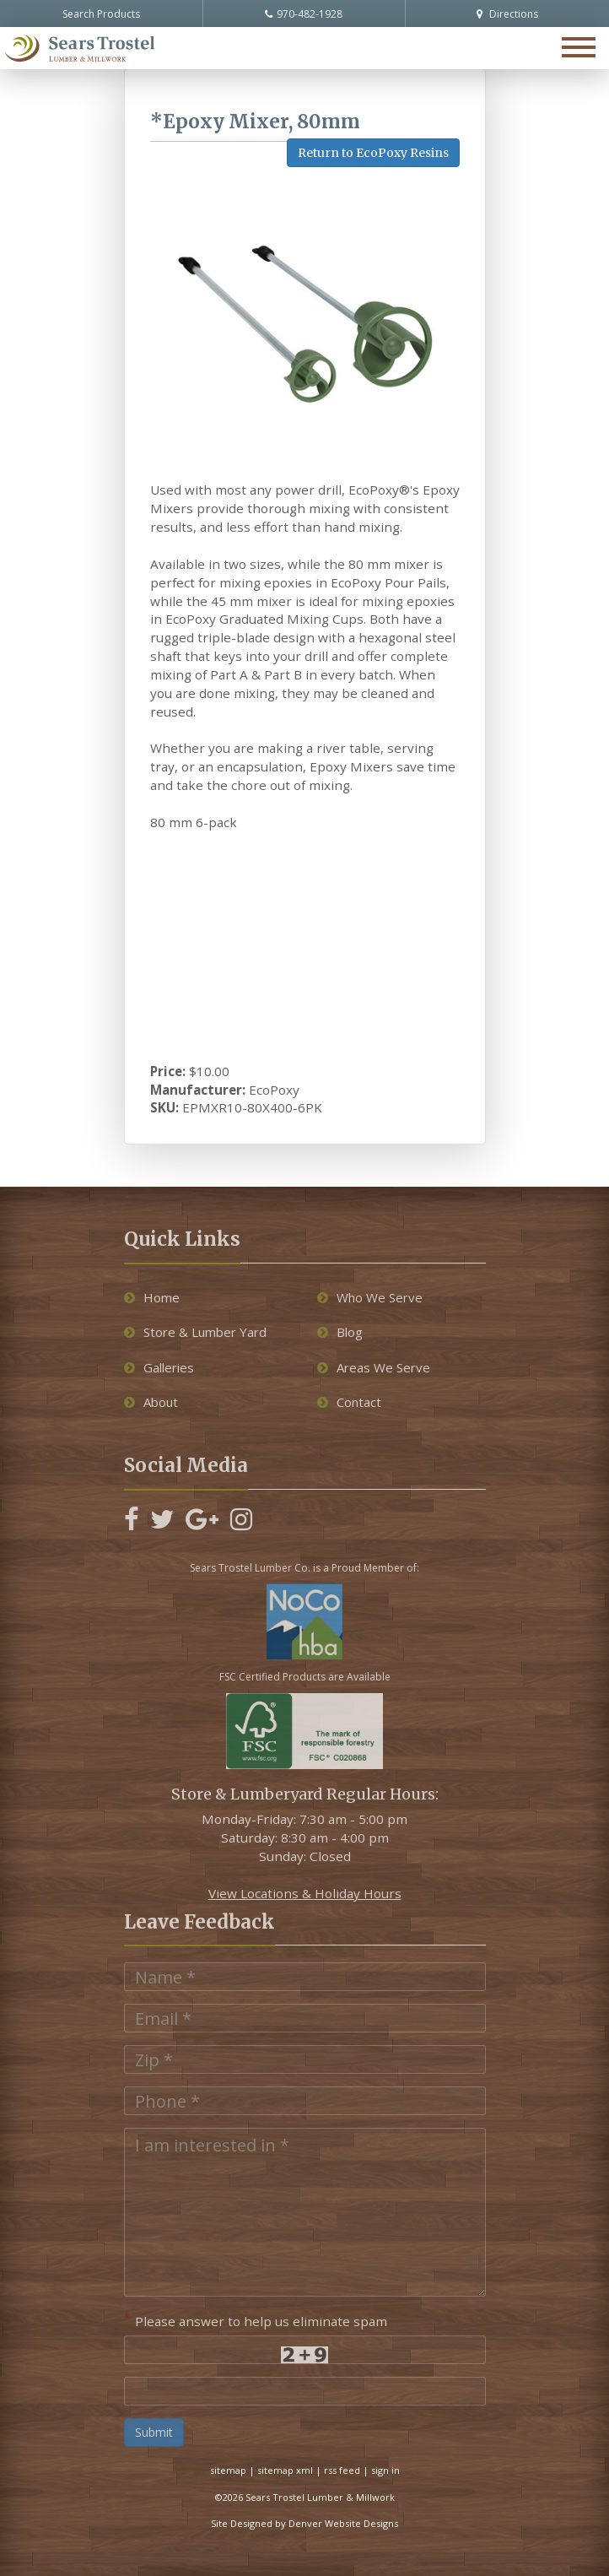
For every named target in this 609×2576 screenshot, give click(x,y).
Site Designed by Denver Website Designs (304, 2523)
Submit (154, 2432)
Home (152, 1297)
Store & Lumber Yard (195, 1331)
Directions (507, 14)
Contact (349, 1402)
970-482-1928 (303, 14)
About (151, 1402)
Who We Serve (370, 1297)
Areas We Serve (373, 1367)
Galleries (159, 1367)
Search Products (101, 14)
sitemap (228, 2470)
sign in (385, 2470)
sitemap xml (285, 2470)
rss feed (342, 2470)
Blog (340, 1331)
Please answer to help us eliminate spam (255, 2319)
